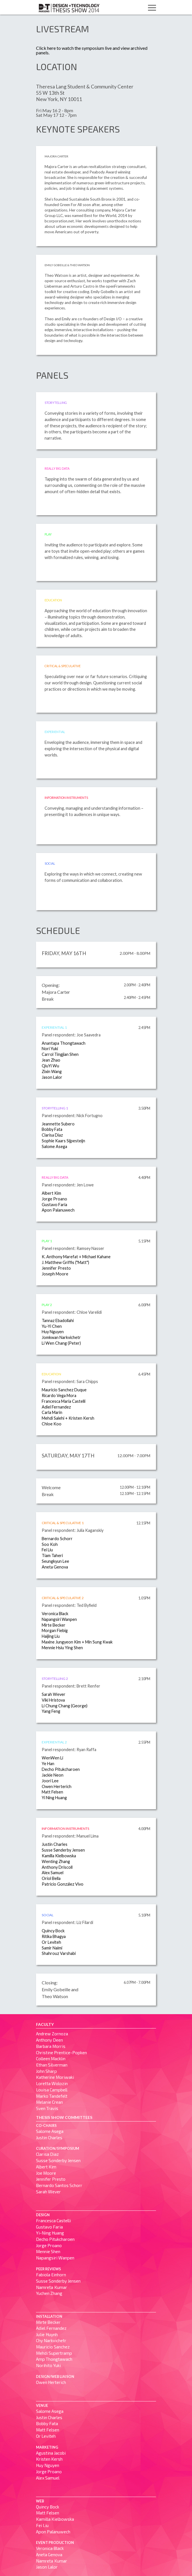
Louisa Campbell (51, 2089)
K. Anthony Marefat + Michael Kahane (76, 1256)
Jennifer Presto (56, 1268)
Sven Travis (47, 2108)
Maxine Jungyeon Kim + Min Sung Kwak (77, 1641)
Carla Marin (52, 1412)
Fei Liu (47, 1549)
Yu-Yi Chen (52, 1326)
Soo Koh (50, 1544)
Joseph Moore (55, 1273)
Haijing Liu (51, 1636)
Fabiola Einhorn (51, 2274)
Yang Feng (51, 1711)
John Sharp (46, 2071)
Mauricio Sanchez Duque (64, 1389)
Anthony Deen (49, 2039)
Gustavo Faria (54, 1204)
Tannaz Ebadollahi (58, 1320)
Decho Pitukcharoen (61, 1769)
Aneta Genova (55, 1566)
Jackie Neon (52, 1775)
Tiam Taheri (52, 1555)
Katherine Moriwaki (55, 2077)
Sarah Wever (53, 1694)
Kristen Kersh (49, 2459)
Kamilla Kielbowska (59, 1855)
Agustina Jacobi (51, 2453)
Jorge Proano (54, 1198)
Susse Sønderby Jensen (63, 1850)
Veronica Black (55, 1613)
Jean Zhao (51, 1060)
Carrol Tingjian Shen (60, 1054)
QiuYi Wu (50, 1065)
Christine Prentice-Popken (61, 2052)
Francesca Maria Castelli (63, 1401)
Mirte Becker (53, 1625)
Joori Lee (50, 1780)
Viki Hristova (53, 1700)
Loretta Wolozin (52, 2083)
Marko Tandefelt (51, 2096)
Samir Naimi (52, 1947)
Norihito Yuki (48, 2365)
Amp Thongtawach (54, 2359)
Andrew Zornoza (52, 2033)
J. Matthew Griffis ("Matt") (65, 1262)
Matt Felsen (52, 1791)
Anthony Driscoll (57, 1867)
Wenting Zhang (56, 1861)
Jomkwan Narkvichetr (61, 1337)
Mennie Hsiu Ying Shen (62, 1647)
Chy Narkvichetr (51, 2340)
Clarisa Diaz (52, 1135)
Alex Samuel (52, 1872)
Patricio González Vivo (62, 1884)
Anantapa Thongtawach (63, 1043)
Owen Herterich (56, 1786)
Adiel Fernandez (56, 1406)
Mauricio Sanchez (53, 2346)
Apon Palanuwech (58, 1210)
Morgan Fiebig (55, 1630)
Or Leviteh (51, 1942)
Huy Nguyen (53, 1331)
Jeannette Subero (58, 1123)
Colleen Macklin (50, 2058)
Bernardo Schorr (57, 1538)
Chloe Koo (51, 1423)
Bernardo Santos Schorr (59, 2185)
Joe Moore (46, 2173)
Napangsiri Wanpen (59, 1619)
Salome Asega (54, 1146)
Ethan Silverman (51, 2064)
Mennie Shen (48, 2251)
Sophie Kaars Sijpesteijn (63, 1140)
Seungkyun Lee (55, 1561)
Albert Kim (51, 1193)
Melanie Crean (49, 2102)
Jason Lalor (52, 1077)
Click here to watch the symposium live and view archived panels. (91, 50)
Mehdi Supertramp (54, 2353)
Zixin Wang (52, 1071)
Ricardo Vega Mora (59, 1395)
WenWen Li (52, 1757)
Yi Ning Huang (54, 1797)
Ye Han (48, 1763)
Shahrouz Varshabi (59, 1953)
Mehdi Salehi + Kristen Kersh (68, 1418)
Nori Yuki (50, 1048)
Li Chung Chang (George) (64, 1705)
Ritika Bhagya (54, 1936)
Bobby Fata (52, 1129)
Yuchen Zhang (49, 2293)
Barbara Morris (50, 2046)
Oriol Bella (51, 1878)
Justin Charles (54, 1844)
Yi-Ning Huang (50, 2232)
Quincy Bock (53, 1930)
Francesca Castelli (53, 2220)
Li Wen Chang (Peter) (61, 1343)
